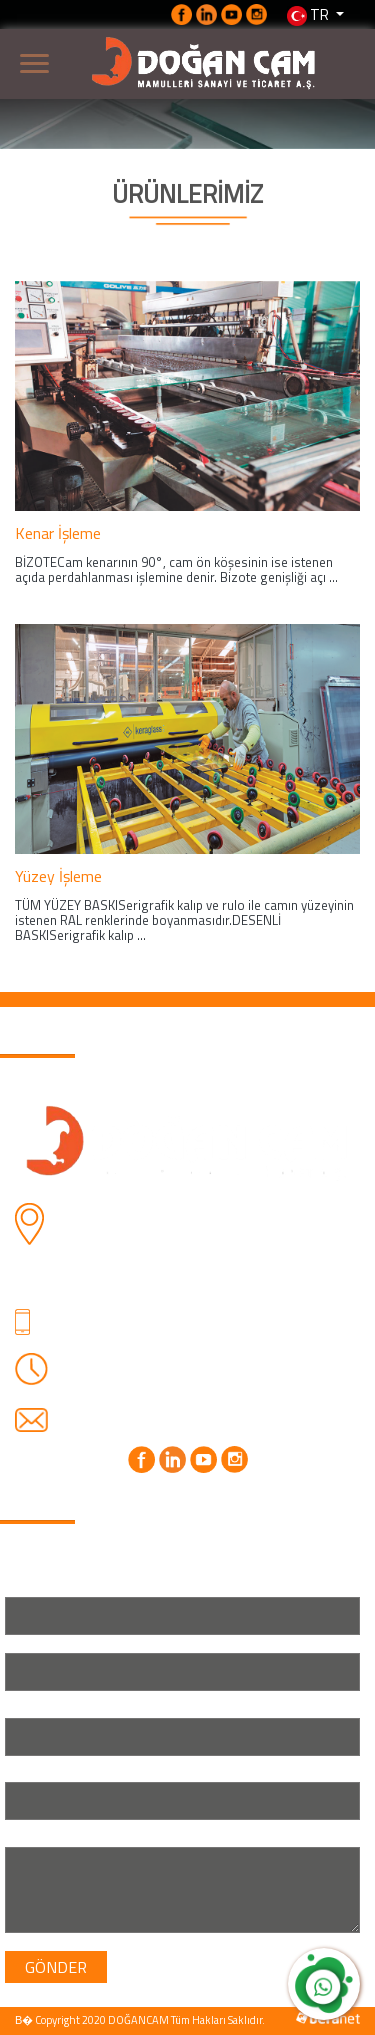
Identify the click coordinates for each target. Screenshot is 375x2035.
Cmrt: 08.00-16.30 (128, 1389)
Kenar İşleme (58, 533)
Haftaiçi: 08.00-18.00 (139, 1365)
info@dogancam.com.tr (146, 1418)
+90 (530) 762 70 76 (136, 1336)
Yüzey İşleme (58, 876)
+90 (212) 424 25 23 (136, 1312)
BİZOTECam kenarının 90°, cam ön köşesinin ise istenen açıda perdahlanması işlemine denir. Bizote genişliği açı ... (176, 569)
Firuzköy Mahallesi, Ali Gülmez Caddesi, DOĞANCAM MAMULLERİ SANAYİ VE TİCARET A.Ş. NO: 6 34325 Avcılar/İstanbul (196, 1247)
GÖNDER (56, 1967)
